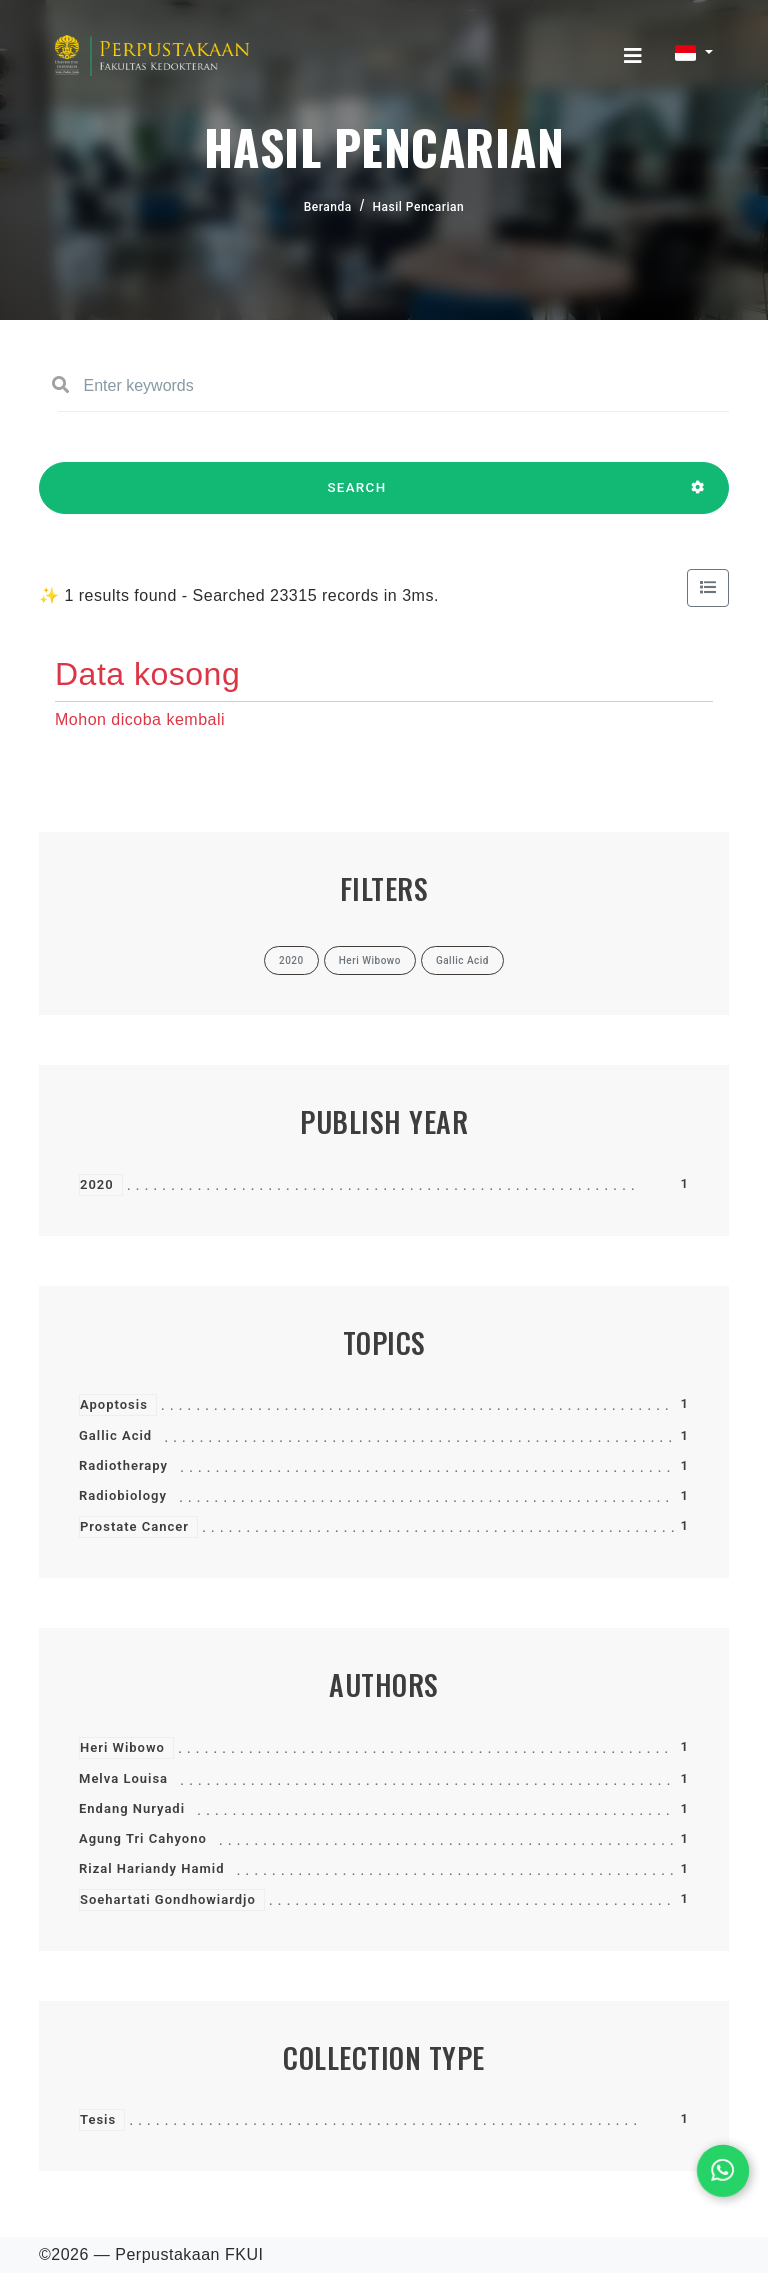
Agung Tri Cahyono (143, 1838)
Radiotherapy (123, 1465)
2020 (97, 1184)
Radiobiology (123, 1495)
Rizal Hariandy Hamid (151, 1868)
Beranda (328, 207)
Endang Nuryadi (132, 1808)
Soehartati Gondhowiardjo (168, 1899)
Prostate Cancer (134, 1526)
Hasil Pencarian (419, 207)
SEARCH (357, 497)
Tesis (98, 2119)
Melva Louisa (123, 1778)
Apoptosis (114, 1404)
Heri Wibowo (122, 1747)
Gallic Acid (115, 1435)
